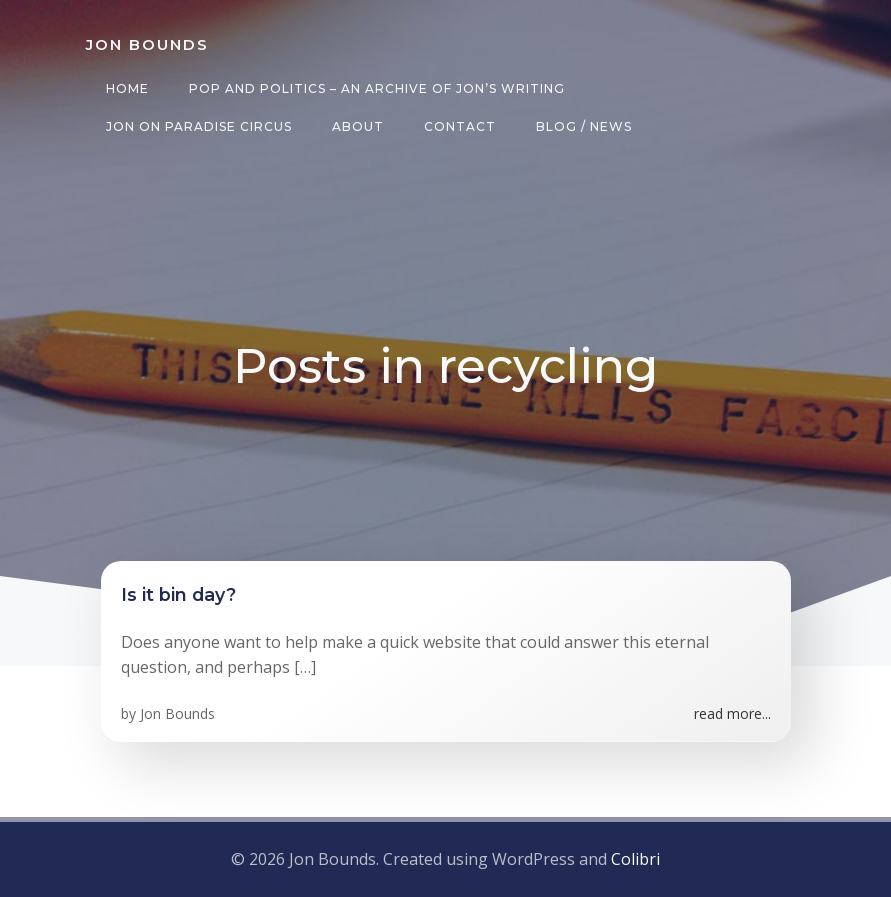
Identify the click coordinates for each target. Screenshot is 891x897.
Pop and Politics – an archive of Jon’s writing (377, 88)
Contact (460, 126)
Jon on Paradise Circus (199, 126)
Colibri (635, 859)
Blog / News (584, 126)
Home (127, 88)
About (358, 126)
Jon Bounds (177, 713)
